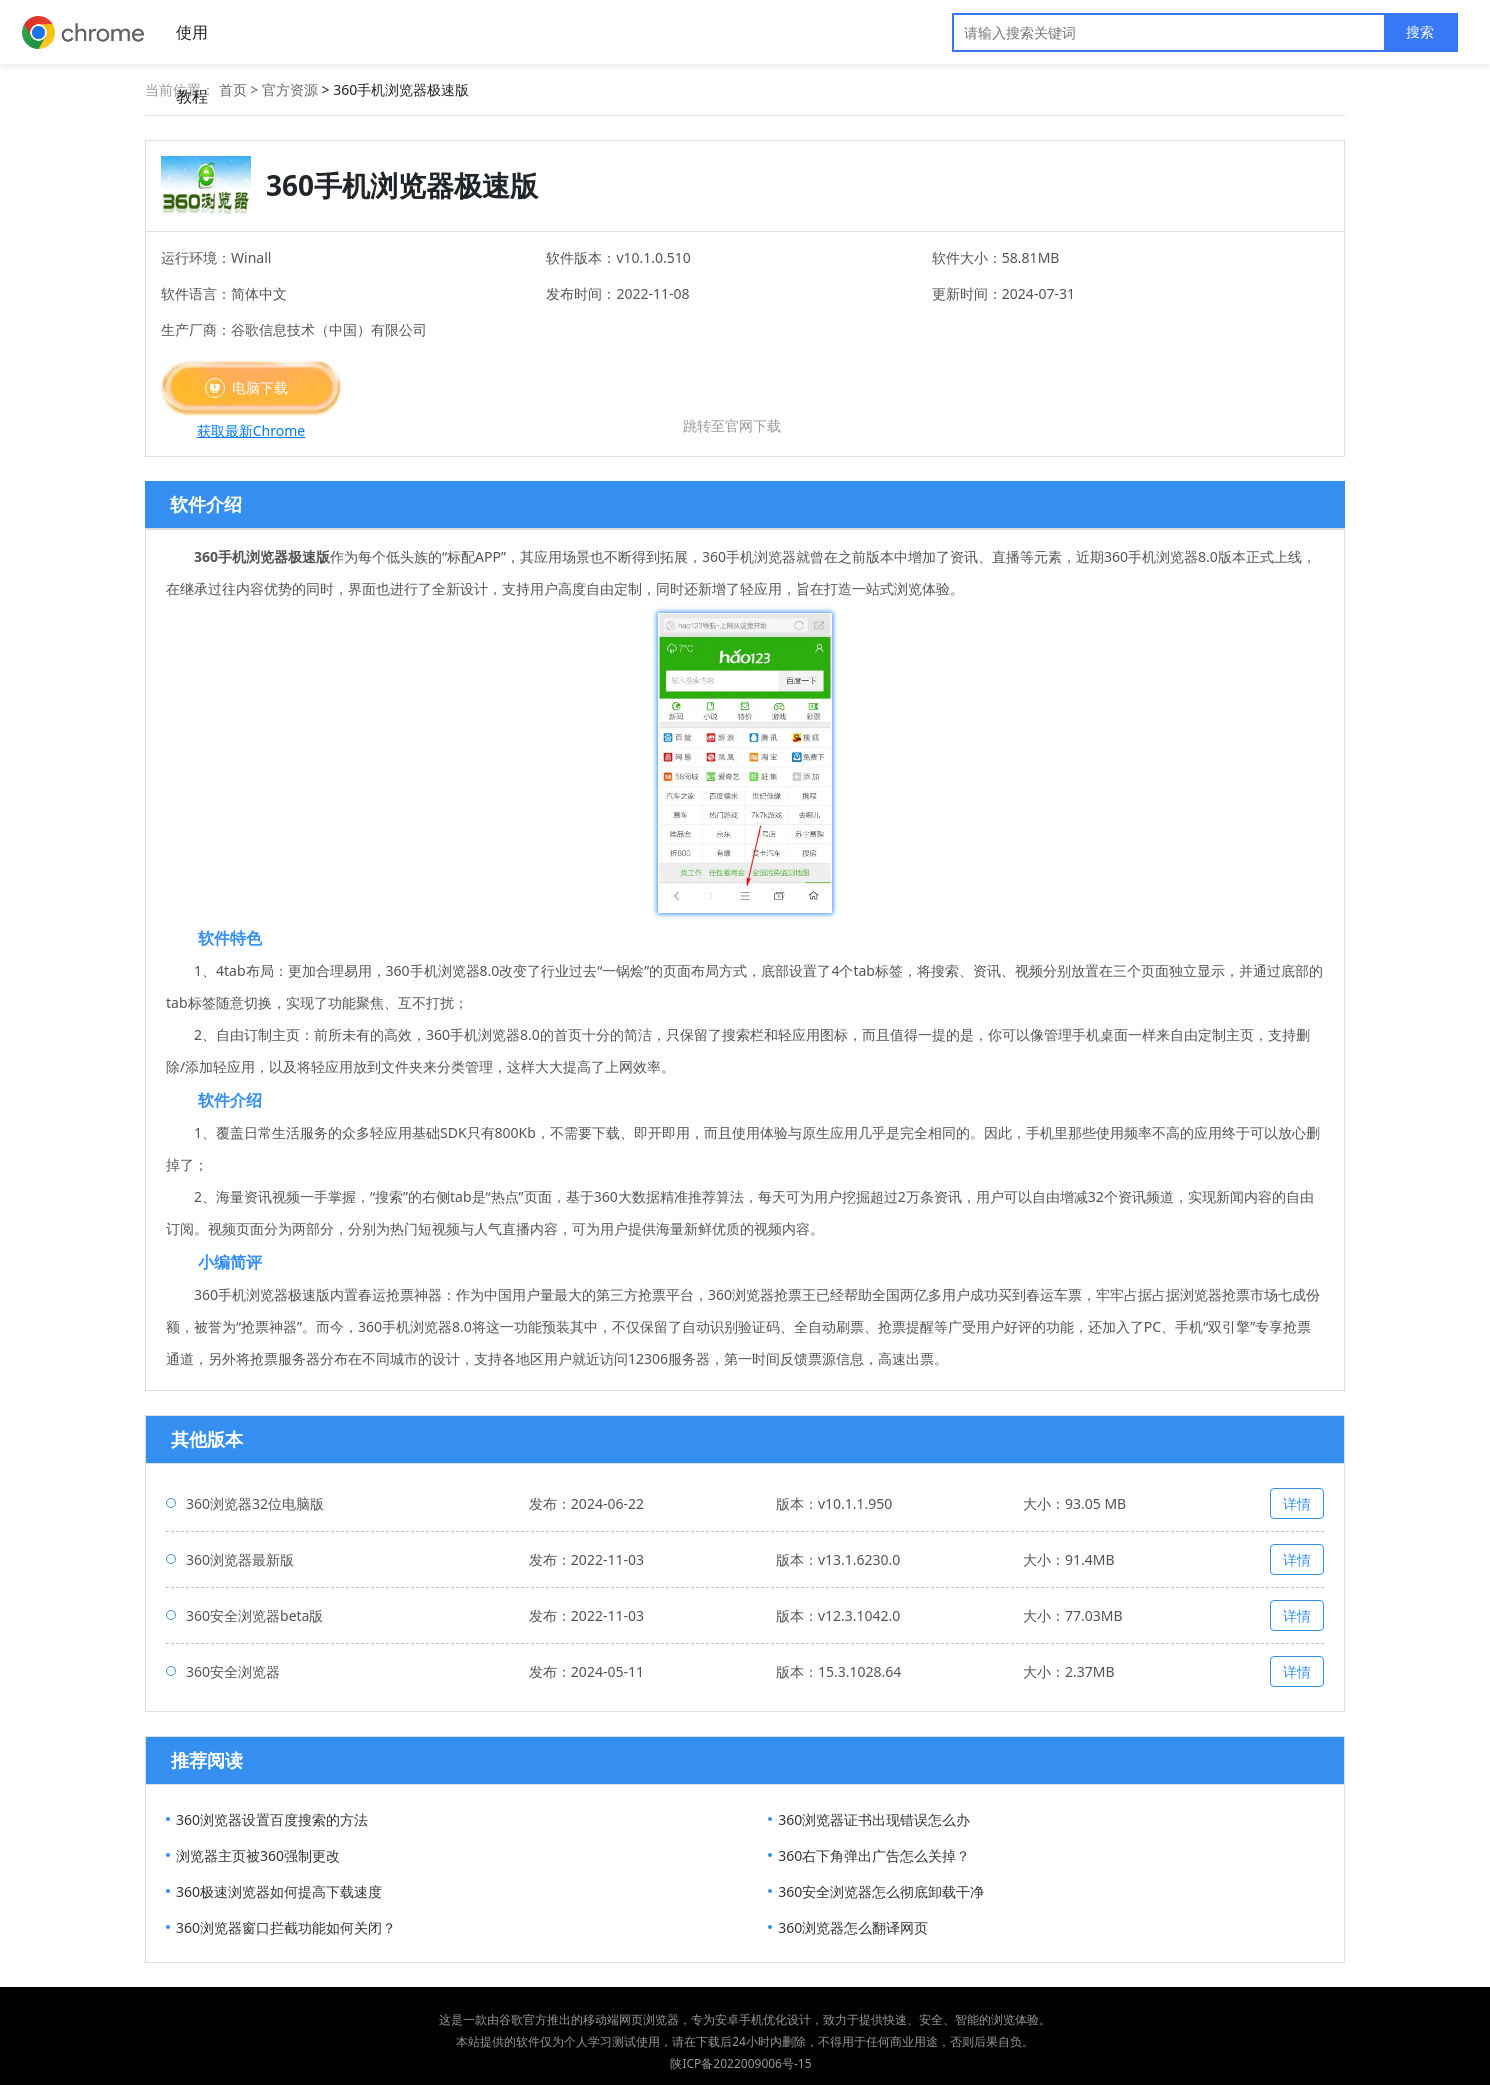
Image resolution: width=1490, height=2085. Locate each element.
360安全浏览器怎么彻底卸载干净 (881, 1891)
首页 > (240, 89)
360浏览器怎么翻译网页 (853, 1927)
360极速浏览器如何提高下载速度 (279, 1891)
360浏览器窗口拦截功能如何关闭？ (286, 1927)
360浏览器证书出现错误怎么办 (874, 1819)
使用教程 (192, 42)
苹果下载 (732, 397)
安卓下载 (496, 387)
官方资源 (290, 89)
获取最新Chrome (251, 430)
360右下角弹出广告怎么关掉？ (874, 1855)
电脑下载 (260, 387)
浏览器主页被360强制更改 (258, 1855)
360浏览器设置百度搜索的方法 (272, 1819)
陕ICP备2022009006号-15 (740, 2063)
